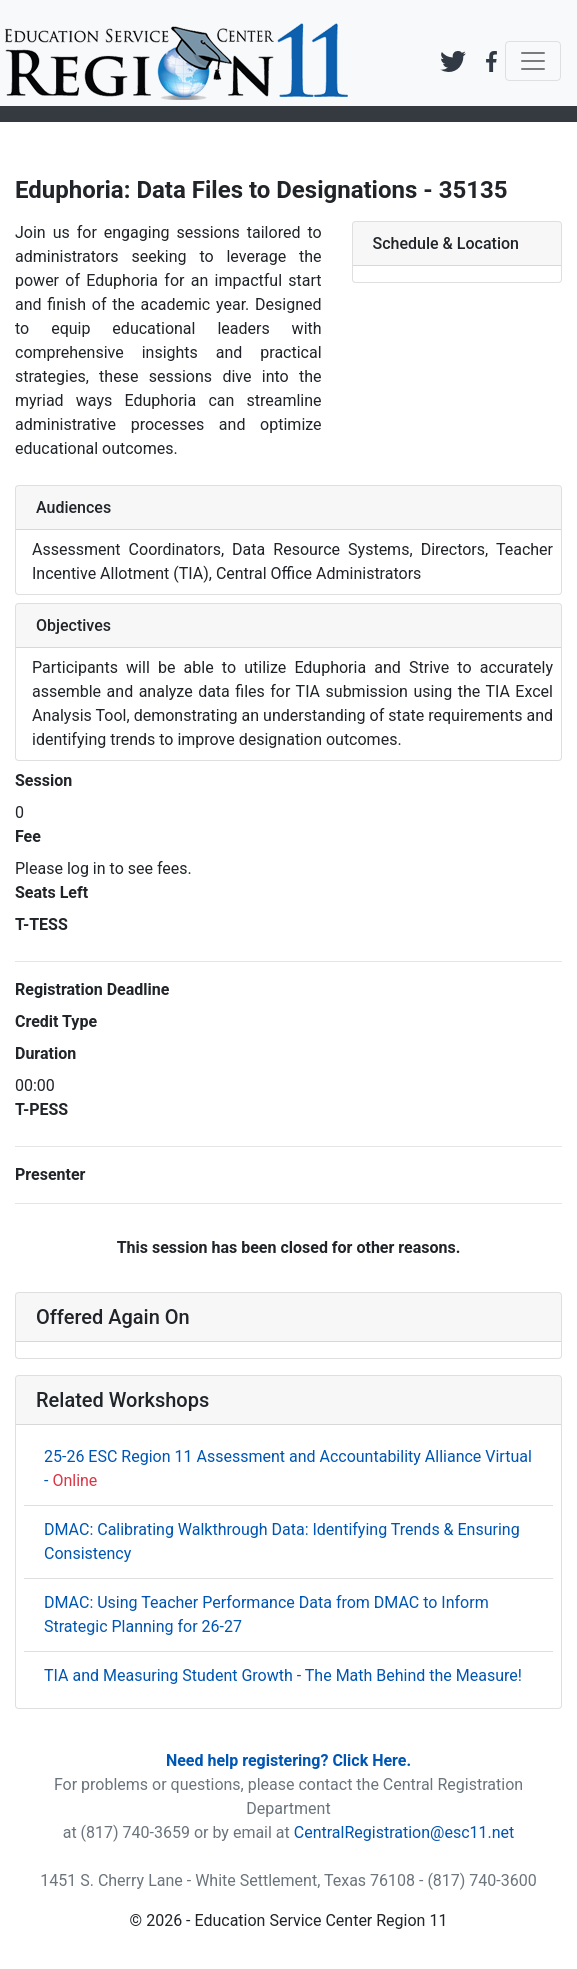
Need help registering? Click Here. (288, 1760)
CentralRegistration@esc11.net (404, 1832)
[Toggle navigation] (533, 61)
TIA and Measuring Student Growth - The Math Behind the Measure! (283, 1675)
